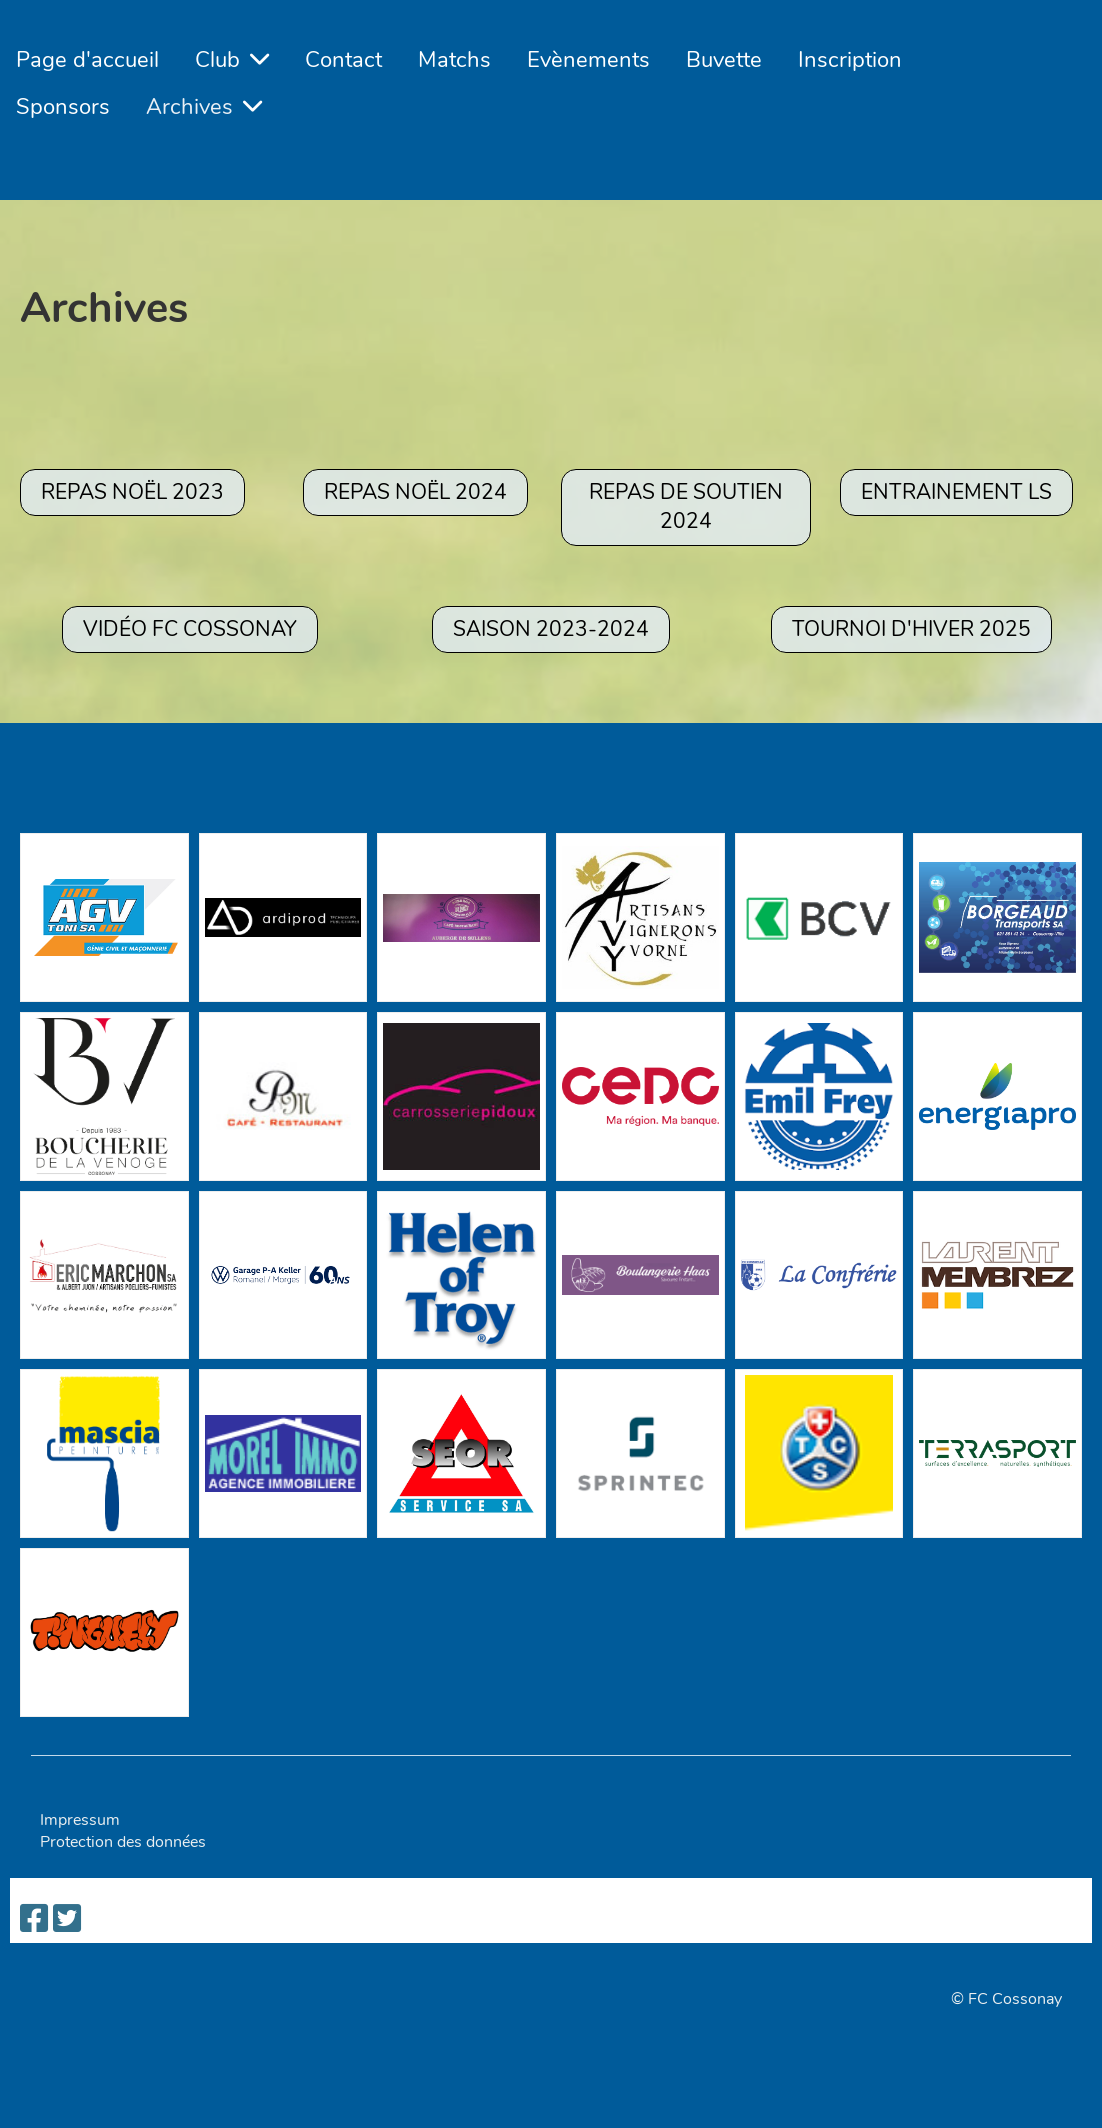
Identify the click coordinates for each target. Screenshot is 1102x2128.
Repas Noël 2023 (132, 492)
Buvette (724, 60)
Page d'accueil (87, 60)
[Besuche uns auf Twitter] (67, 1919)
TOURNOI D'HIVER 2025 (911, 629)
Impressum (80, 1820)
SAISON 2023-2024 (551, 629)
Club (232, 60)
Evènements (588, 60)
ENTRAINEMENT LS (956, 492)
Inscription (850, 60)
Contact (343, 60)
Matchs (454, 60)
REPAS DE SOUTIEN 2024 (686, 506)
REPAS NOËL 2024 (415, 492)
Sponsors (63, 107)
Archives (204, 107)
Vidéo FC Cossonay (190, 629)
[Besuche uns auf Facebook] (34, 1919)
